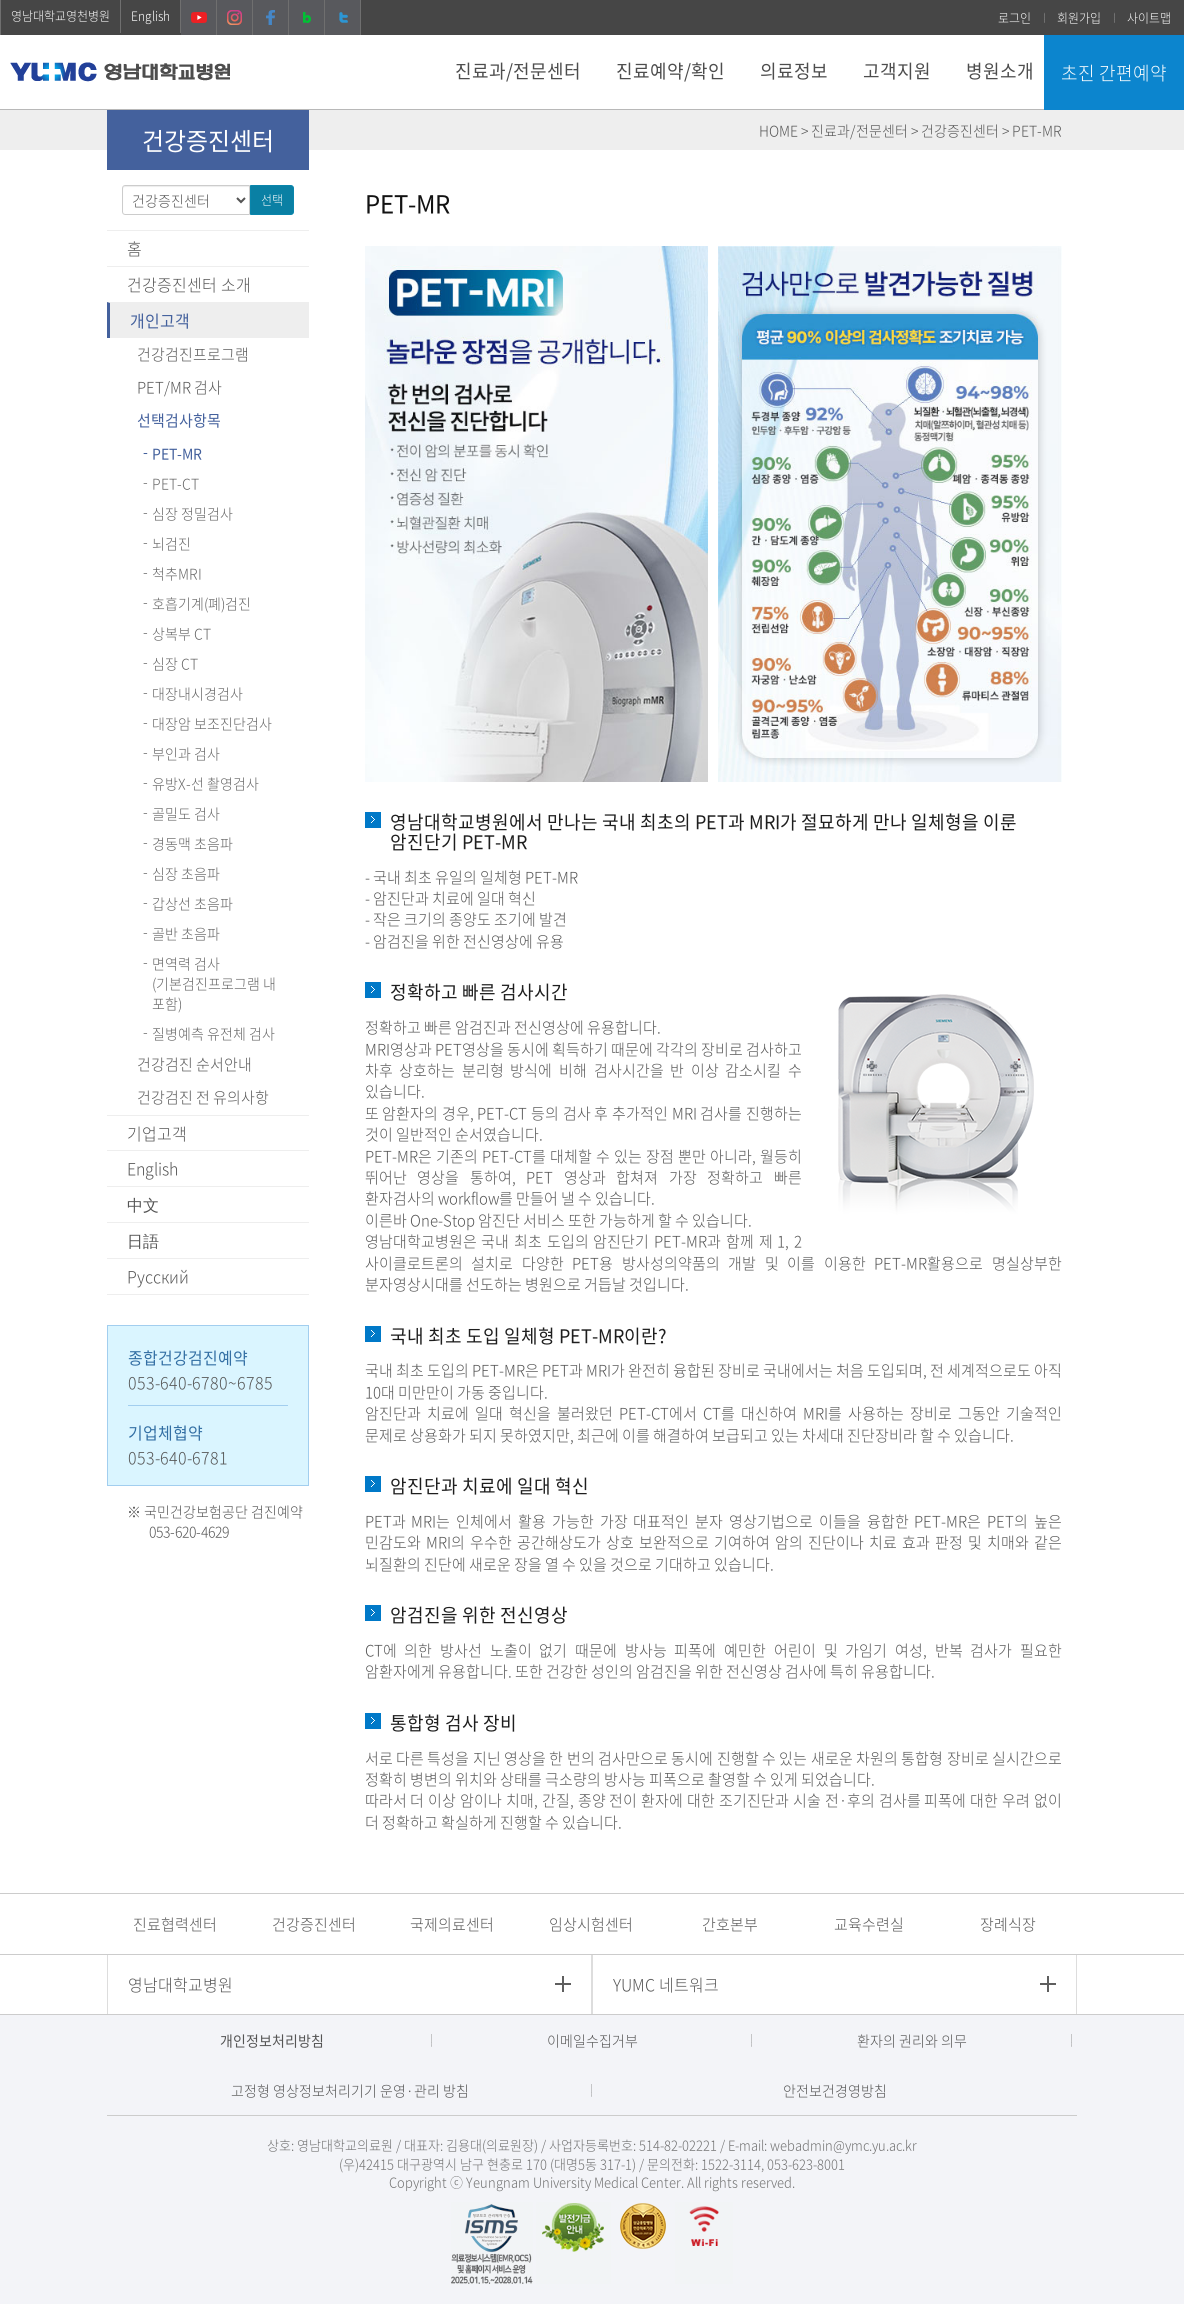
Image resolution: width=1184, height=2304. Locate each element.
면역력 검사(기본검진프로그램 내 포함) (214, 983)
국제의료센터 (452, 1924)
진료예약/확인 (670, 70)
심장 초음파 (186, 873)
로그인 (1014, 18)
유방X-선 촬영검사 (205, 783)
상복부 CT (181, 633)
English (150, 16)
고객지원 (897, 70)
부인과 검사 (186, 753)
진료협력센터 (175, 1924)
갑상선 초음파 (192, 903)
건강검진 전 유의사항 (203, 1097)
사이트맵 (1149, 18)
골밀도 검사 (186, 813)
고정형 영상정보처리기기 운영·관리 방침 (350, 2090)
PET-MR (177, 453)
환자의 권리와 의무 (912, 2040)
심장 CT (175, 663)
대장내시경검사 (197, 693)
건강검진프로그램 (193, 354)
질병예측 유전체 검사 (213, 1033)
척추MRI (177, 573)
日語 (143, 1240)
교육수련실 (869, 1924)
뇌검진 (171, 543)
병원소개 (1000, 70)
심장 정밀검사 (192, 513)
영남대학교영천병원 (60, 16)
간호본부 (730, 1924)
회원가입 (1079, 18)
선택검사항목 (179, 420)
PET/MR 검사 (179, 387)
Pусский (158, 1276)
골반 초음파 (186, 933)
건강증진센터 (314, 1924)
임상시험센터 (591, 1924)
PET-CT (175, 483)
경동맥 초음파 (192, 843)
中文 (143, 1204)
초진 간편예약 (1114, 72)
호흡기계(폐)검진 (201, 603)
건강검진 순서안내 (194, 1064)
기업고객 (157, 1133)
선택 (272, 200)
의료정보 (794, 70)
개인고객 (160, 320)
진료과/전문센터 (518, 70)
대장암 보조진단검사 (212, 723)
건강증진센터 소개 (189, 284)
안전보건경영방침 (835, 2090)
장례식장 (1008, 1924)
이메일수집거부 (592, 2040)
